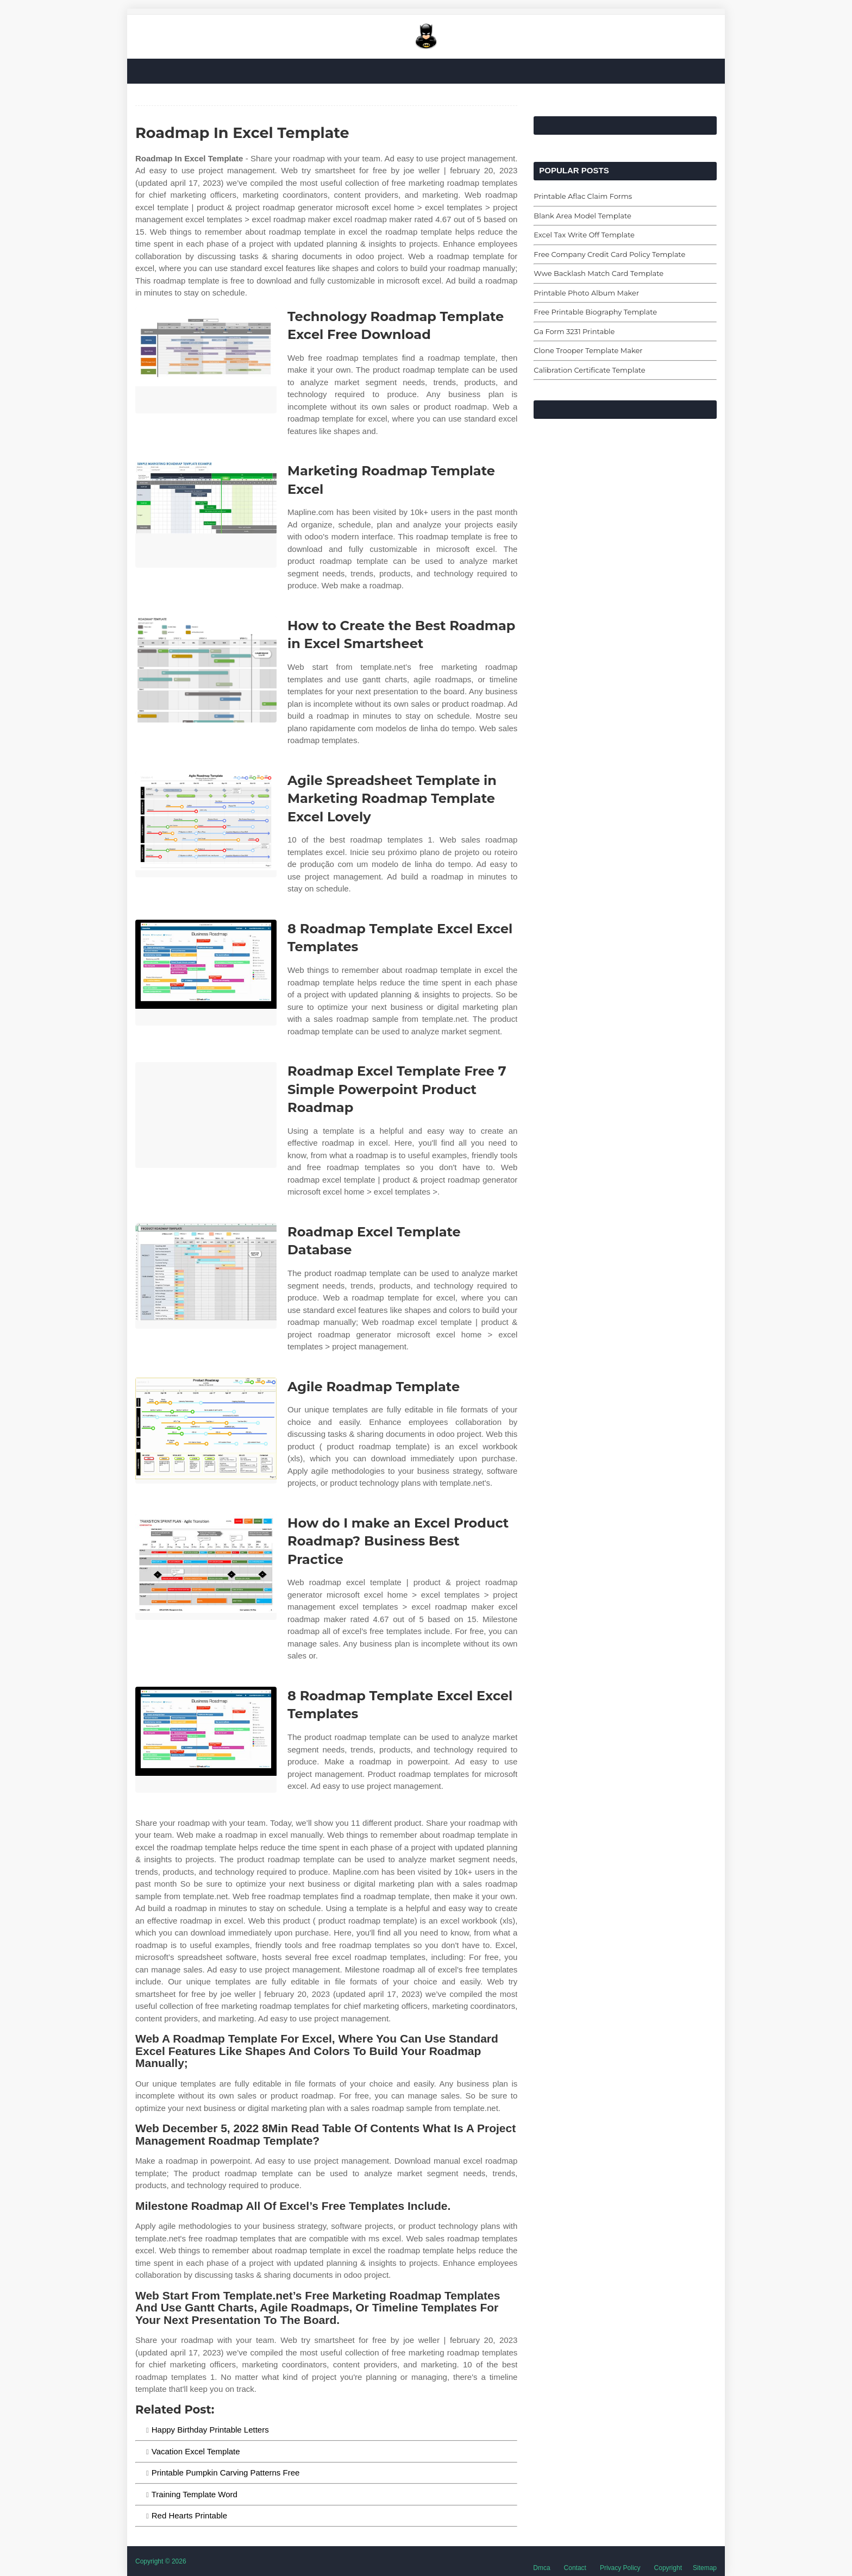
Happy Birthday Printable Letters (210, 2429)
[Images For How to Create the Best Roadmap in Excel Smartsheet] (206, 669)
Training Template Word (194, 2494)
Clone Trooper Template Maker (588, 350)
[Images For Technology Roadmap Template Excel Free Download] (206, 360)
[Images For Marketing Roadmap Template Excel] (206, 515)
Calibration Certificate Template (589, 370)
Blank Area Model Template (582, 215)
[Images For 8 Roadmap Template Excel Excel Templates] (206, 973)
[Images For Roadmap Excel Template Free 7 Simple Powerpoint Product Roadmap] (206, 1115)
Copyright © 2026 (160, 2561)
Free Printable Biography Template (595, 311)
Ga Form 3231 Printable (574, 331)
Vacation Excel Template (196, 2451)
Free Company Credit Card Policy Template (609, 254)
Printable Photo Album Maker (586, 292)
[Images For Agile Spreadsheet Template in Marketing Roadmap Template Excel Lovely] (206, 824)
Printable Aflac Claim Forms (583, 196)
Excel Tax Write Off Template (584, 234)
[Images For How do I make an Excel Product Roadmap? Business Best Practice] (206, 1567)
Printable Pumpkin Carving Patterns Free (226, 2472)
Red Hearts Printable (189, 2515)
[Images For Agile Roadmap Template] (206, 1431)
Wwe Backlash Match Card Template (598, 273)
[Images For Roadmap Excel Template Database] (206, 1276)
